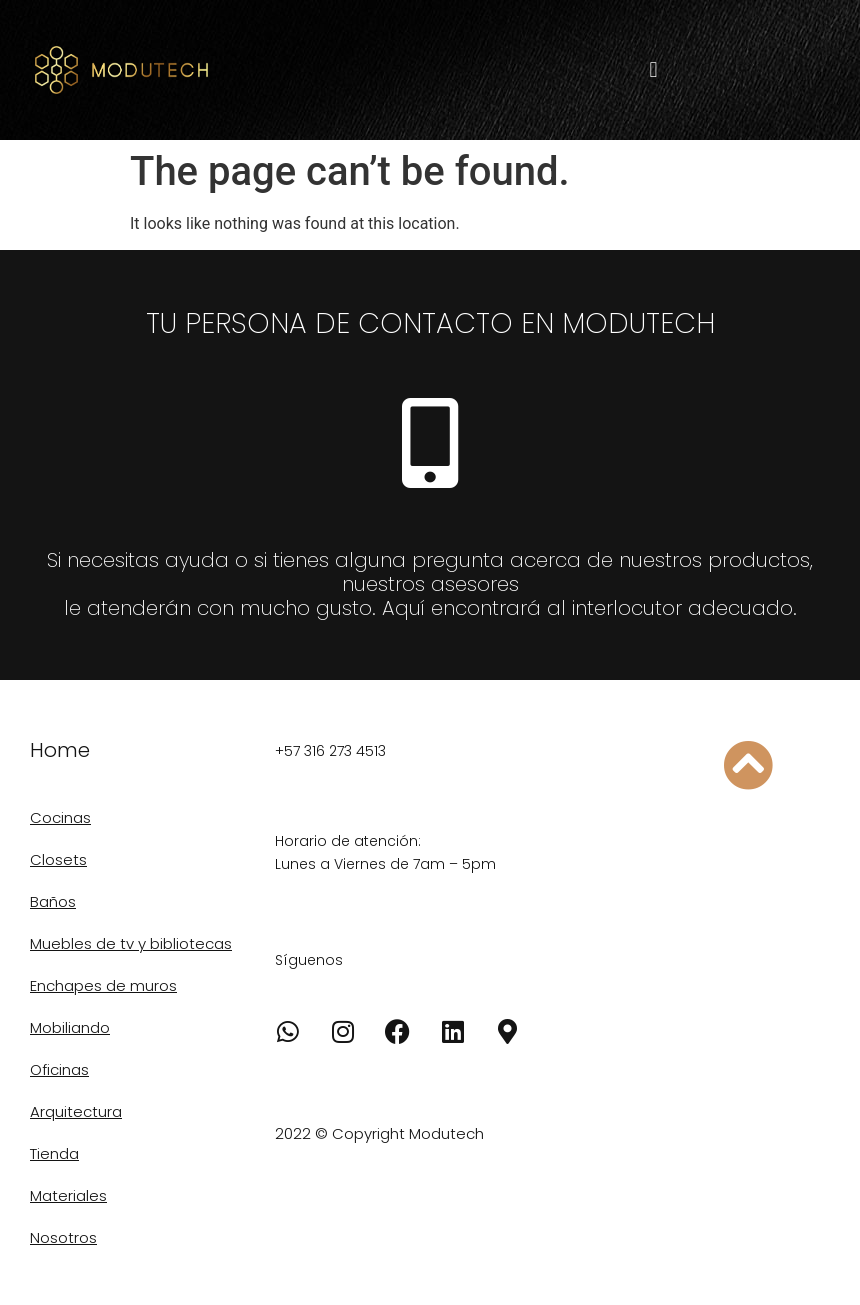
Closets (58, 859)
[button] (653, 70)
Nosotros (63, 1237)
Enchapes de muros (103, 985)
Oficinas (59, 1069)
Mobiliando (70, 1027)
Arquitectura (76, 1111)
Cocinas (60, 817)
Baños (53, 901)
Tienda (54, 1153)
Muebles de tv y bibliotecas (131, 943)
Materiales (68, 1195)
